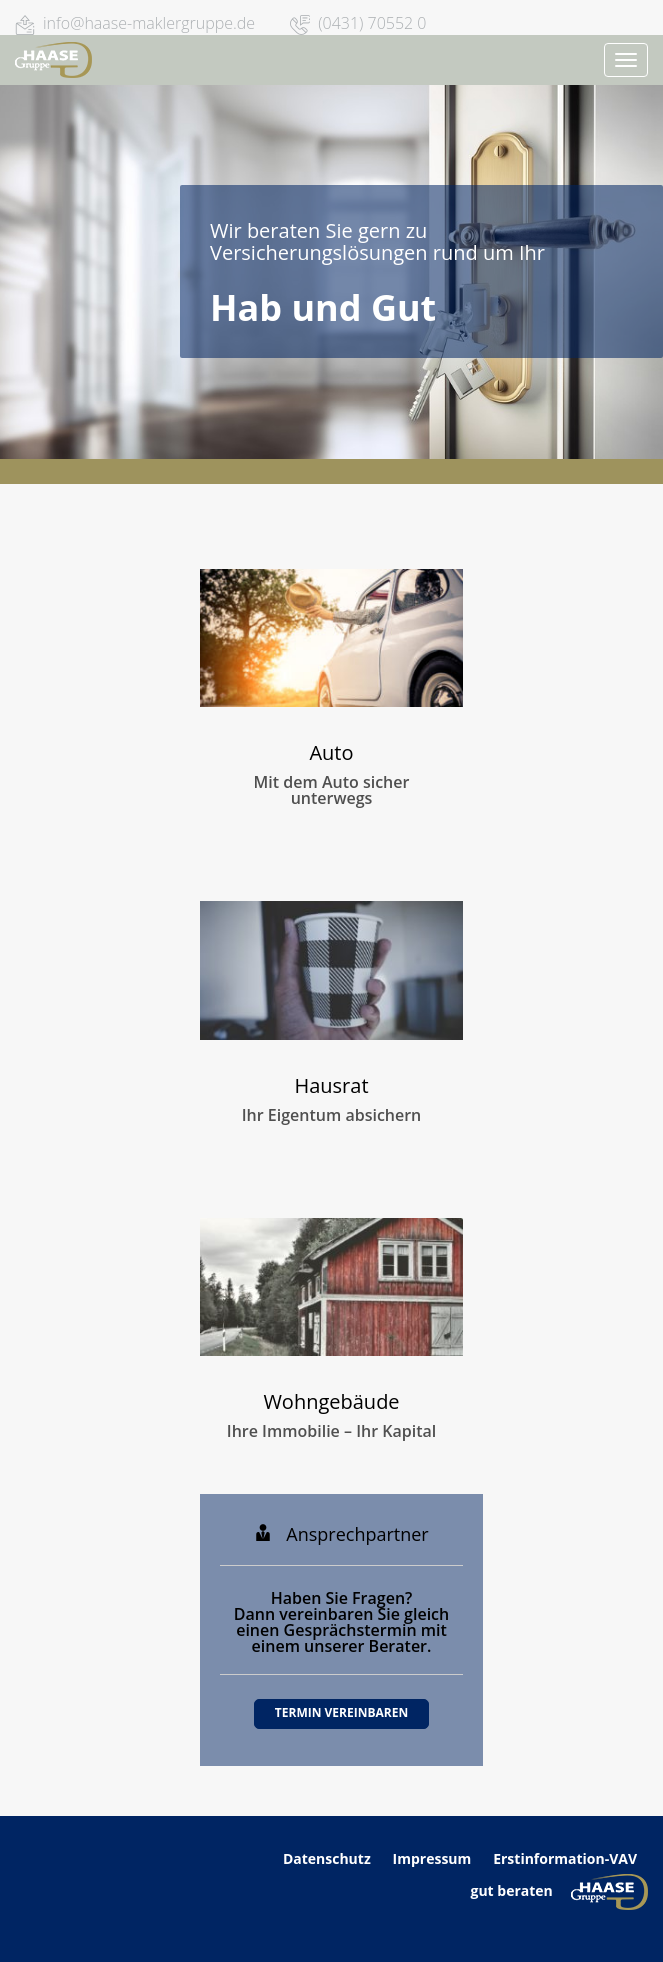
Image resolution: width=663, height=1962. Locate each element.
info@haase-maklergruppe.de (149, 23)
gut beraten (511, 1889)
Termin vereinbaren (341, 1712)
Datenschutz (328, 1858)
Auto (331, 752)
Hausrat (331, 1085)
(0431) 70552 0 (372, 23)
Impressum (432, 1858)
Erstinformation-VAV (565, 1858)
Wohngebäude (331, 1401)
